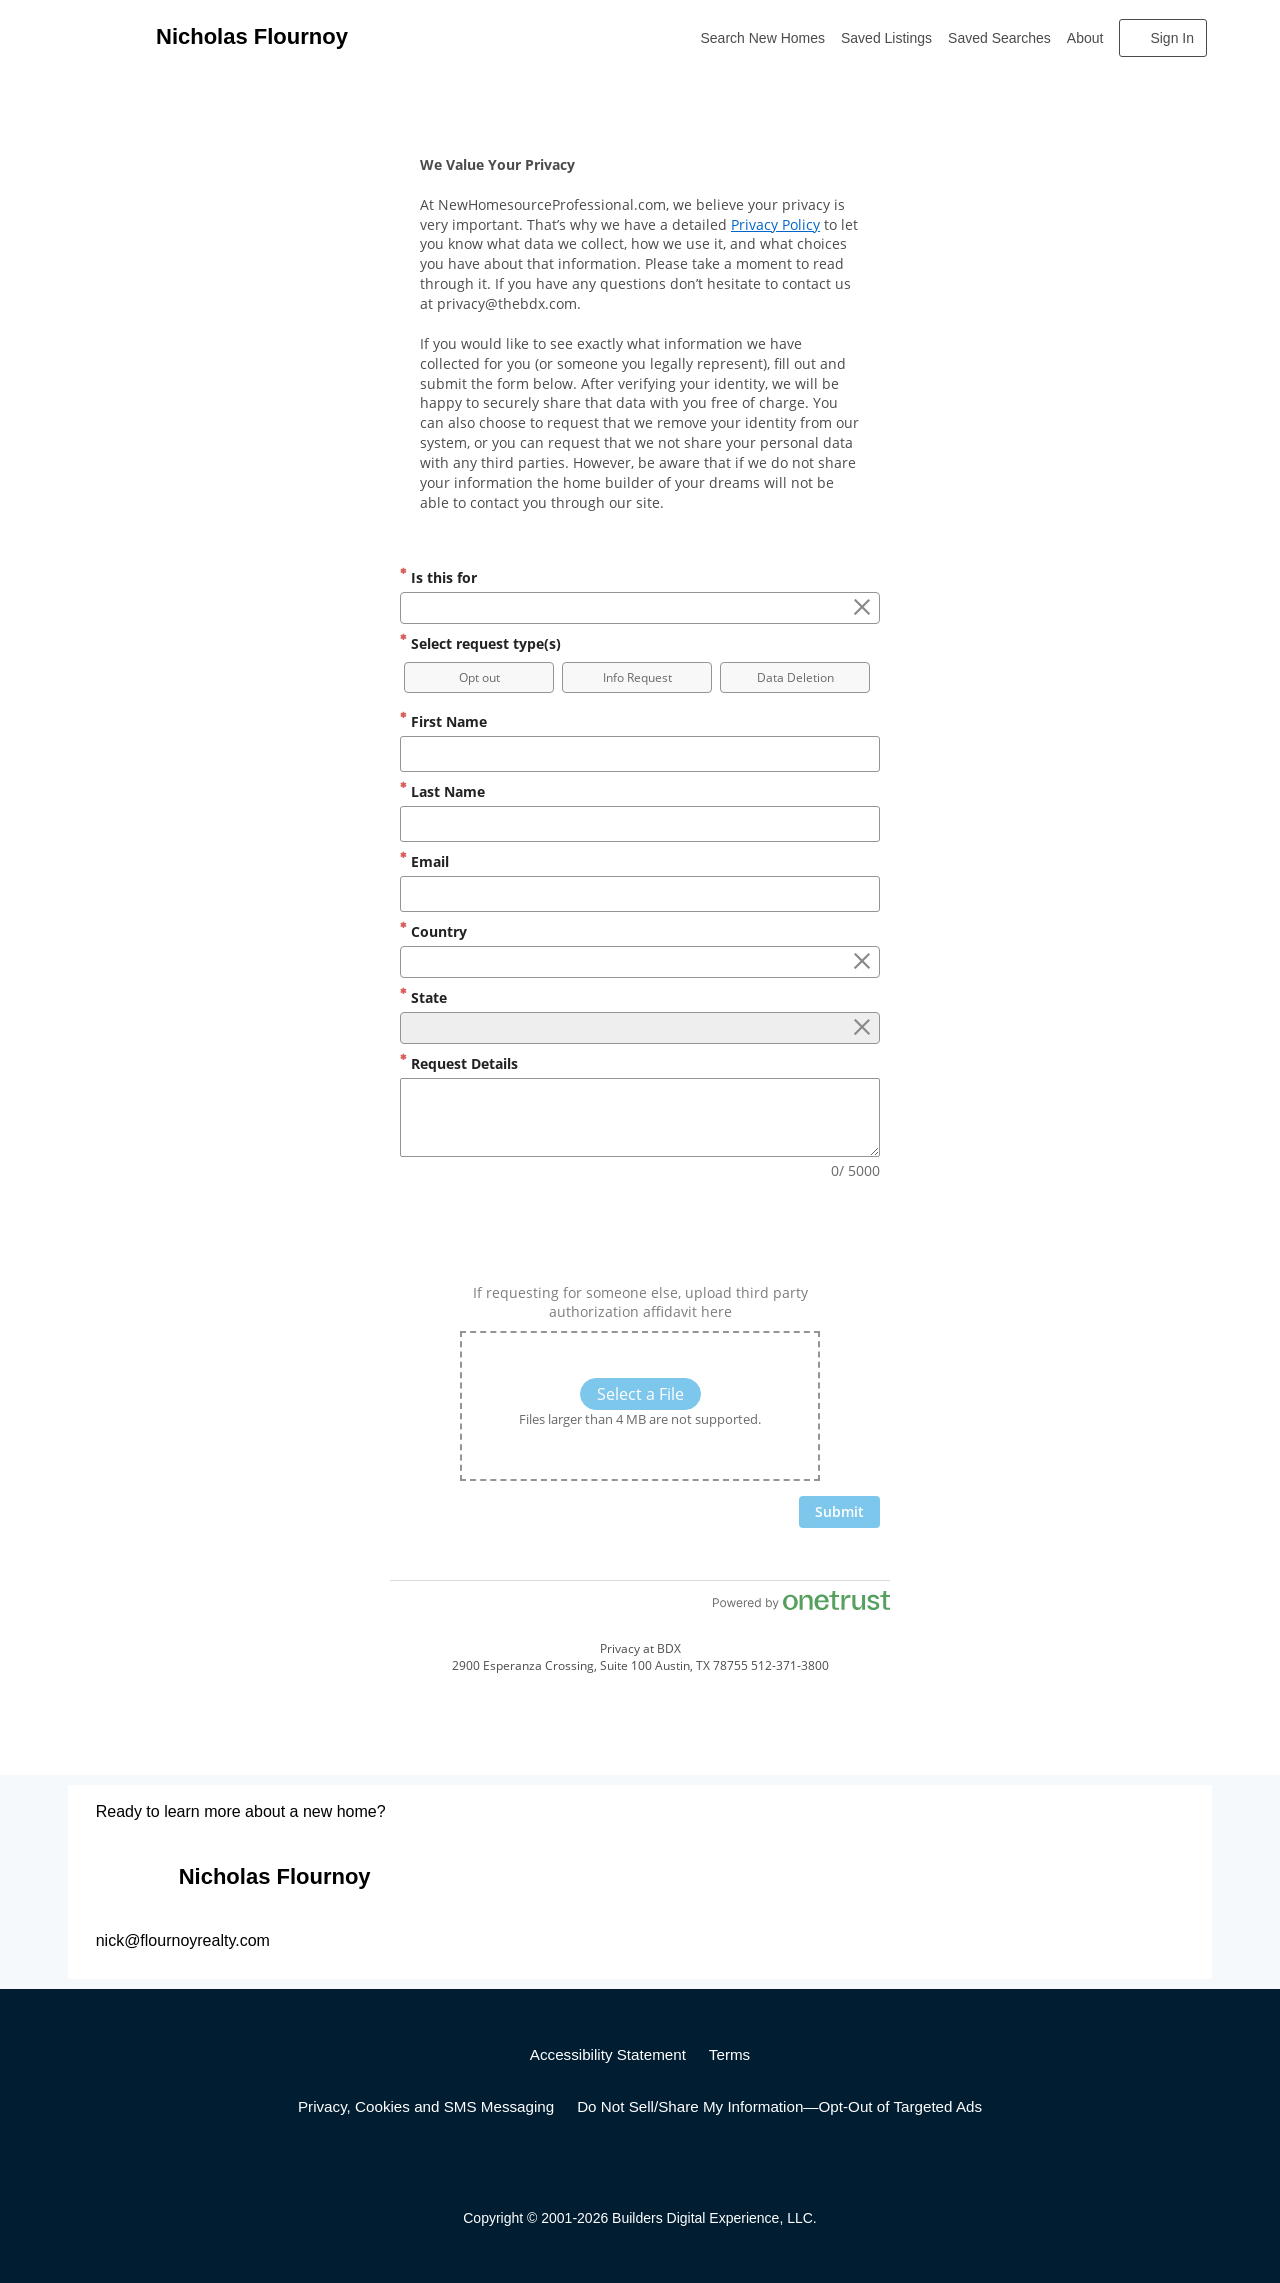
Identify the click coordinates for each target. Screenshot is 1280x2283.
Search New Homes (763, 38)
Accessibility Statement (608, 2054)
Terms (729, 2054)
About (1085, 38)
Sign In (1172, 38)
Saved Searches (999, 38)
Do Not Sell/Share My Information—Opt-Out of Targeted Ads (779, 2106)
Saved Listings (886, 38)
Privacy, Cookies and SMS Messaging (426, 2106)
